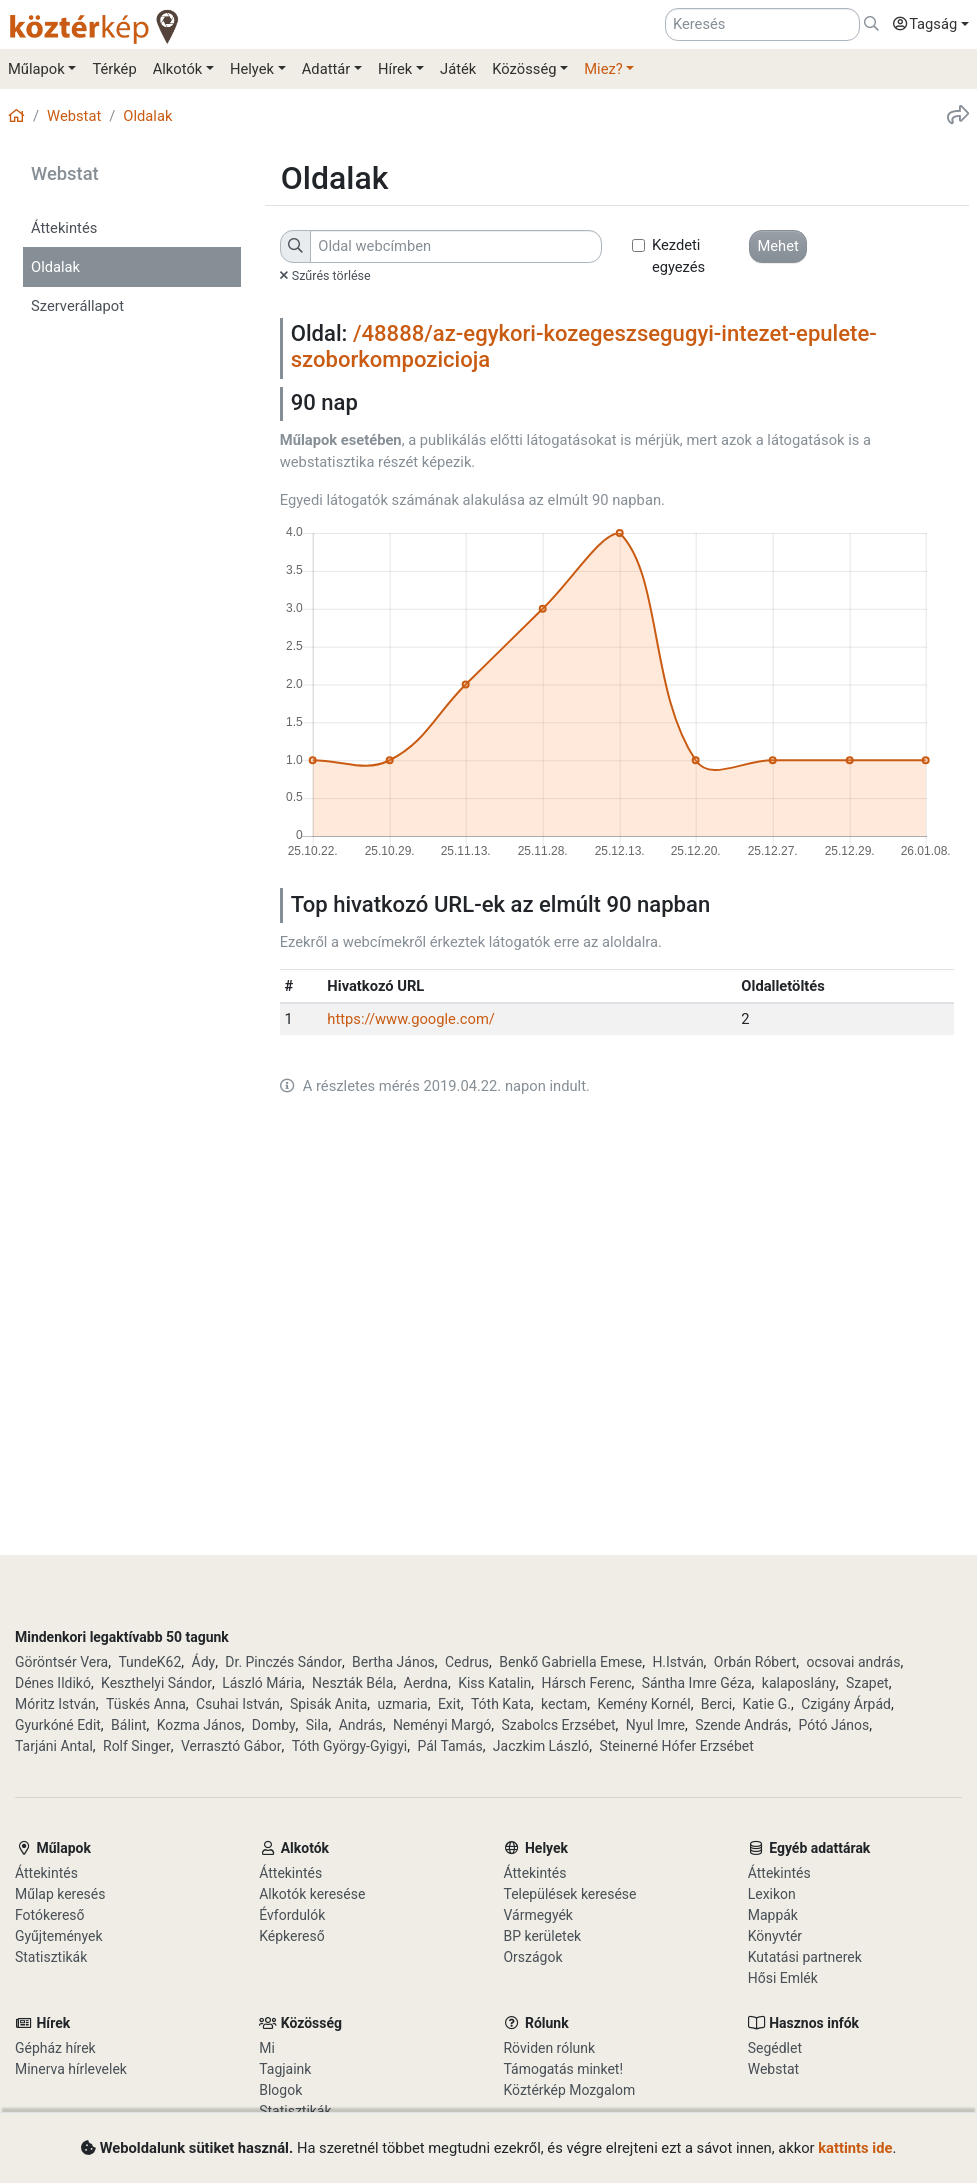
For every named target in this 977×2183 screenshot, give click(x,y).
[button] (926, 25)
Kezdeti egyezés (678, 256)
